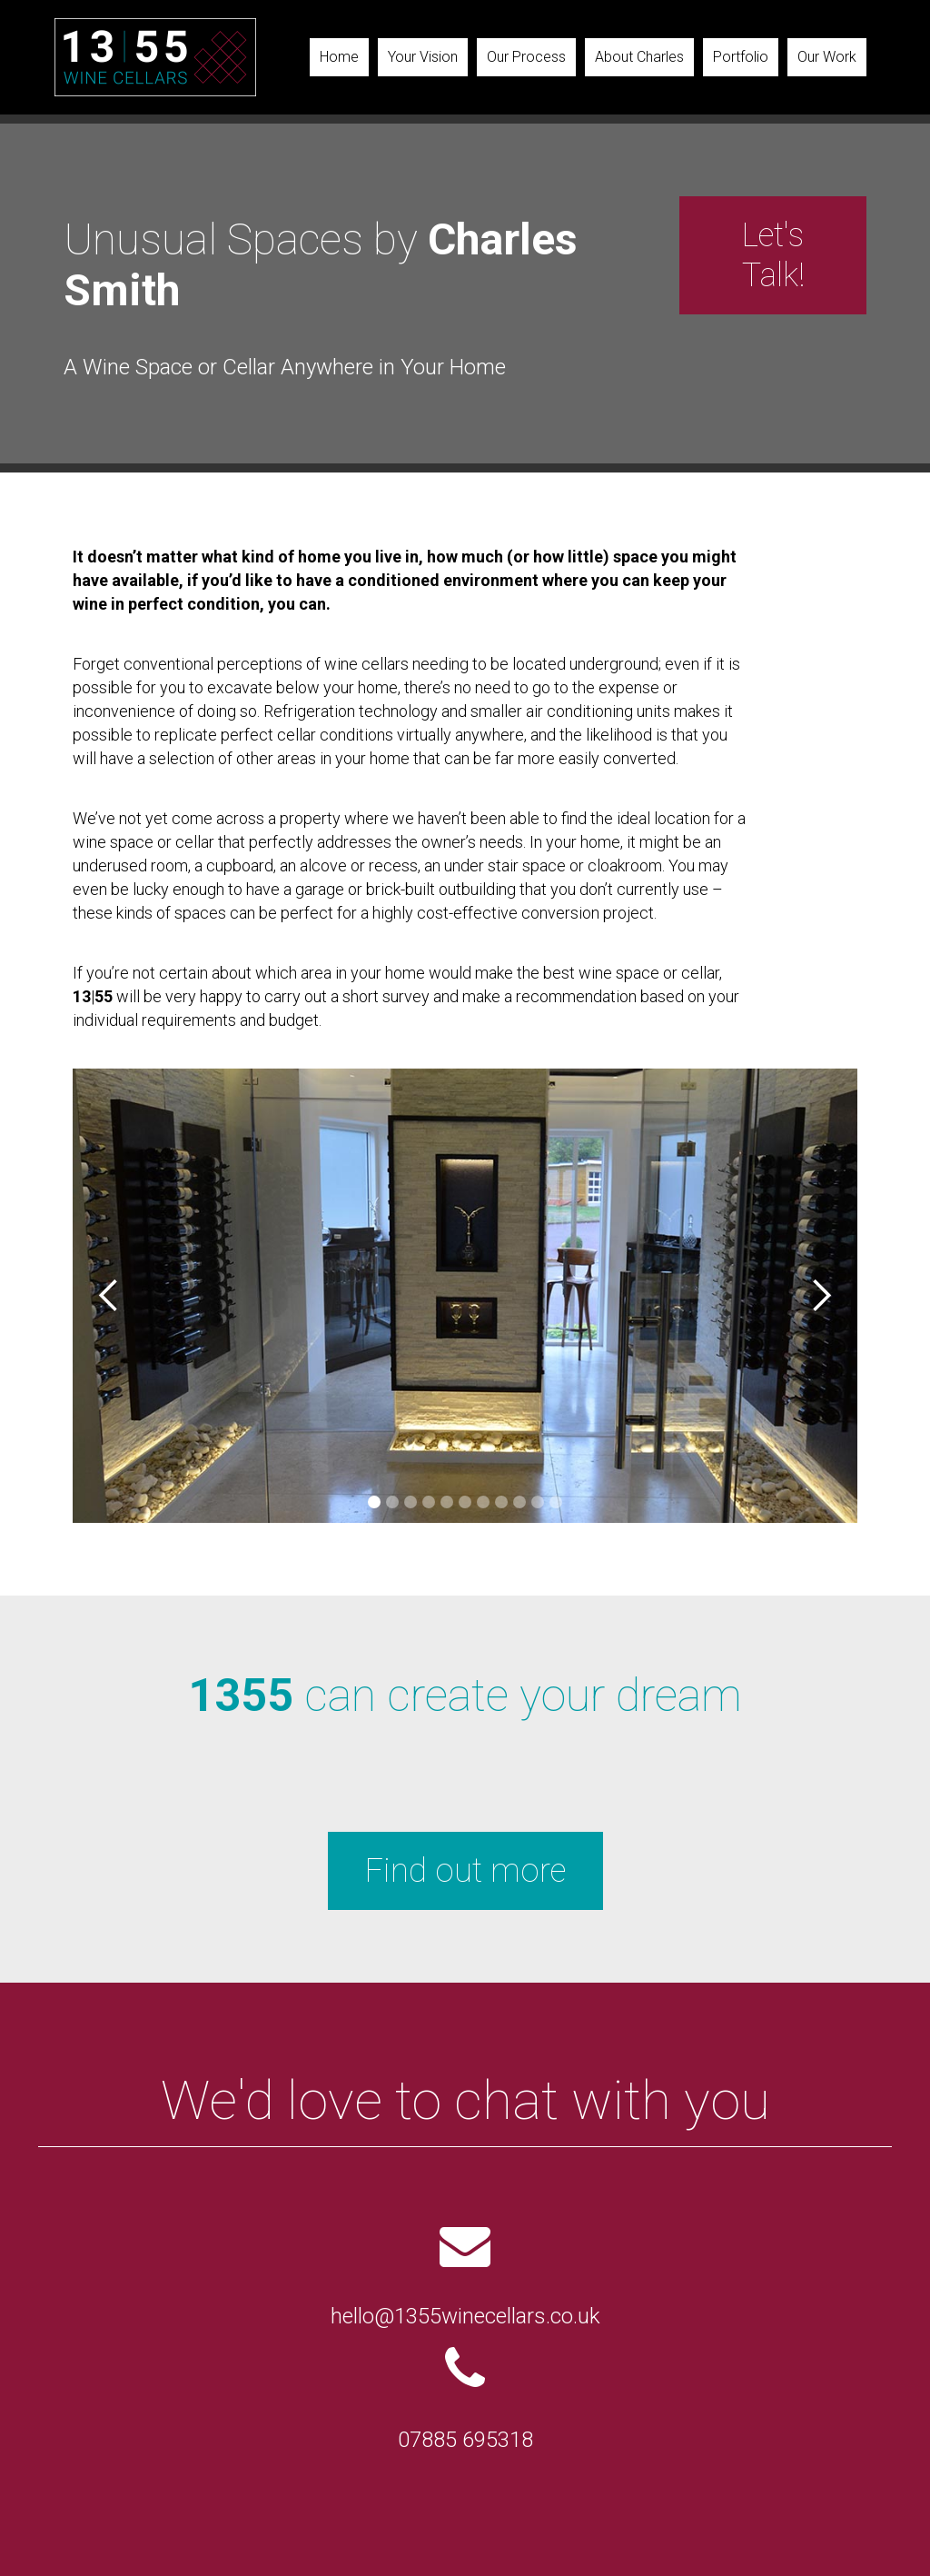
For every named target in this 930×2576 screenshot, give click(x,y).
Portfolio (740, 56)
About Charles (639, 56)
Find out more (465, 1871)
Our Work (826, 56)
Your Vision (423, 56)
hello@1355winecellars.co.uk (465, 2316)
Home (339, 56)
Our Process (526, 56)
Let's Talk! (773, 255)
